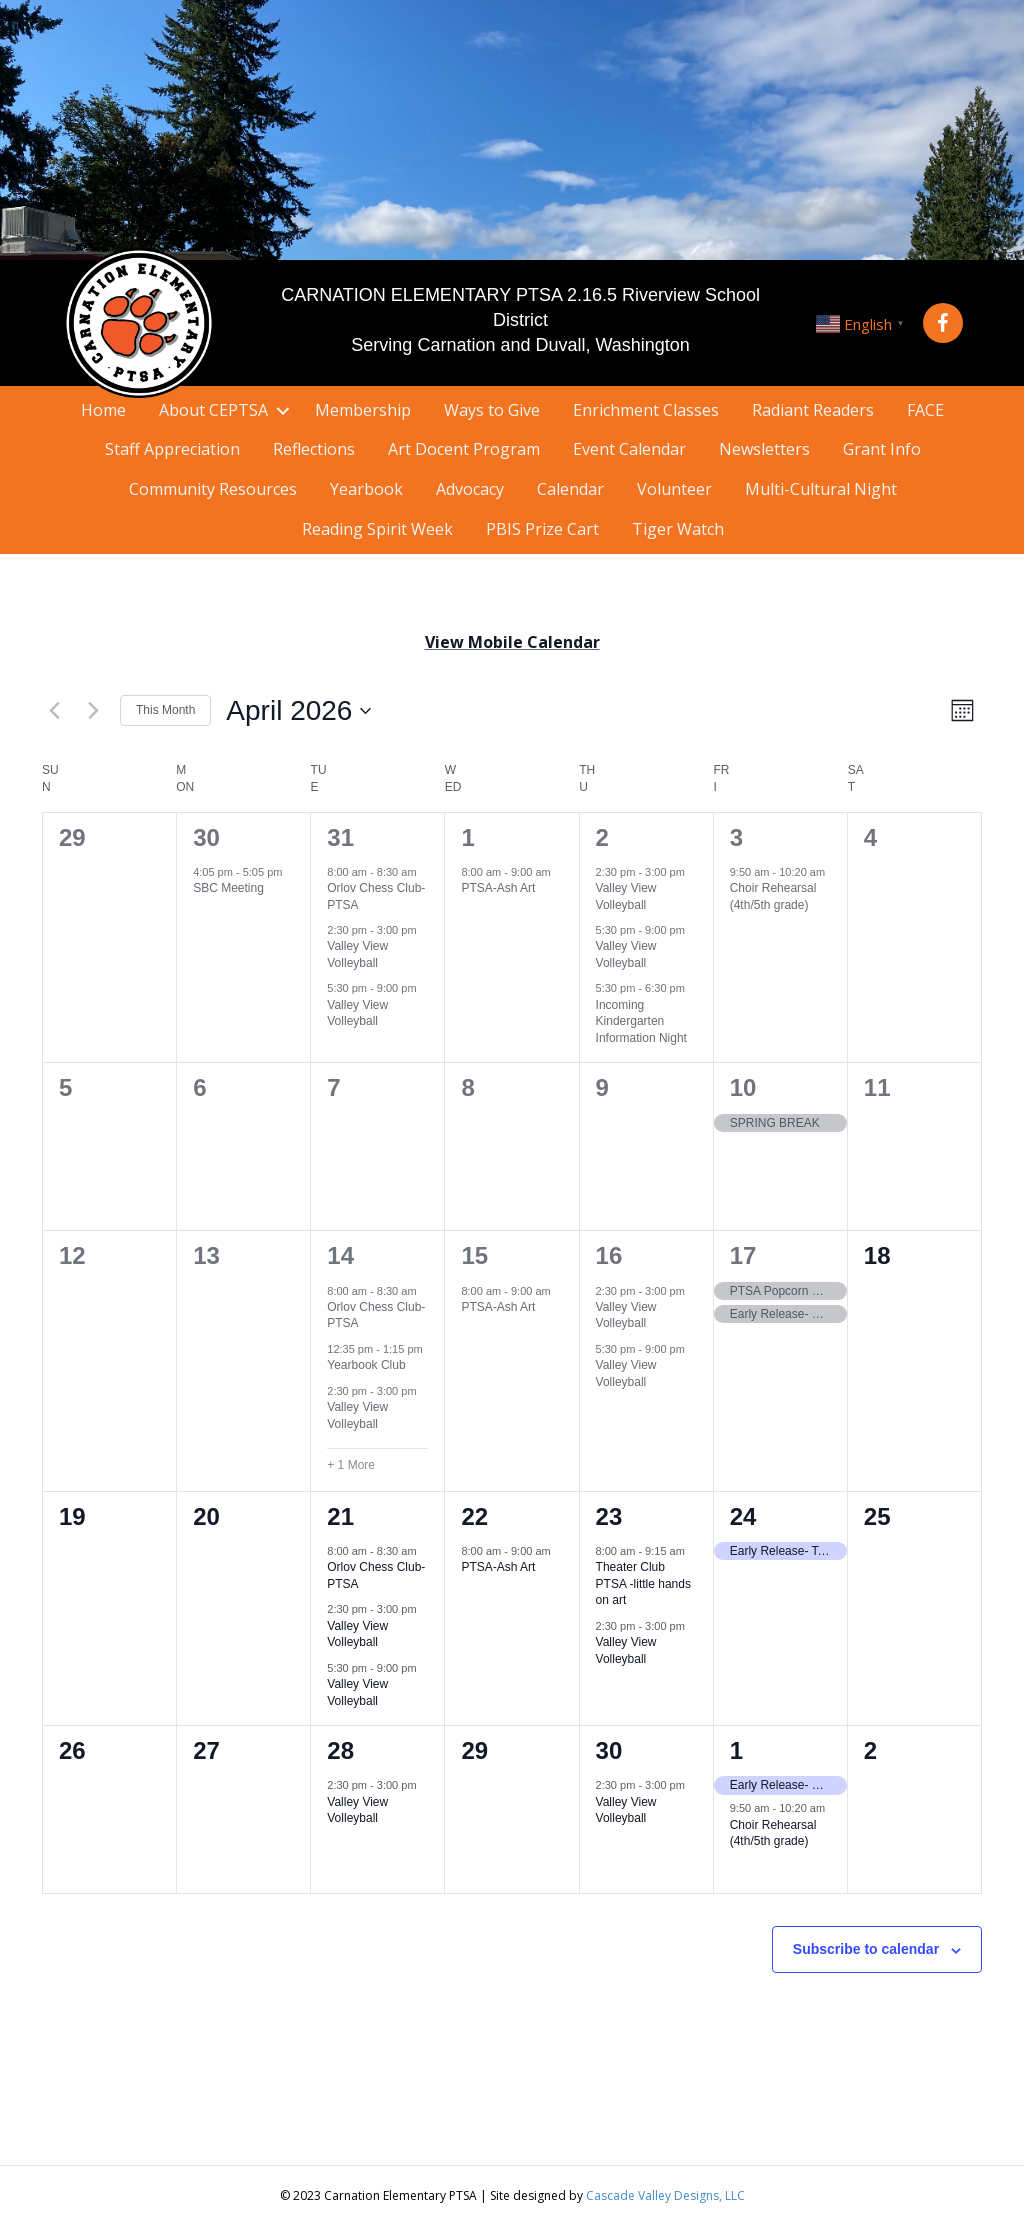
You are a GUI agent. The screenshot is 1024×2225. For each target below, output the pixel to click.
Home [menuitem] (103, 410)
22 (474, 1516)
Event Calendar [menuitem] (629, 449)
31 (340, 837)
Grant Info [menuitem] (882, 449)
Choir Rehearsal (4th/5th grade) (773, 1833)
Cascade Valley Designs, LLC (665, 2195)
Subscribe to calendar (866, 1949)
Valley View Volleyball (357, 954)
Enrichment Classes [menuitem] (646, 410)
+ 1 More (351, 1465)
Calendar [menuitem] (570, 489)
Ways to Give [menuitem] (492, 410)
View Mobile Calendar (512, 642)
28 (340, 1750)
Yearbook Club (366, 1365)
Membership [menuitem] (363, 410)
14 (340, 1255)
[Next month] (93, 711)
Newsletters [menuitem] (764, 449)
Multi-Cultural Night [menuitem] (821, 489)
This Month (165, 710)
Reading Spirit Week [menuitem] (377, 529)
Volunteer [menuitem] (674, 489)
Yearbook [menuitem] (366, 489)
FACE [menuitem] (925, 410)
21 (340, 1516)
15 (474, 1255)
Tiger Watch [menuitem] (678, 529)
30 (206, 837)
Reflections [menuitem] (314, 449)
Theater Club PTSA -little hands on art (643, 1583)
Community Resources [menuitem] (213, 489)
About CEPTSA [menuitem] (213, 410)
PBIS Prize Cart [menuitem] (542, 529)
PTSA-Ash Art (498, 888)
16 (609, 1255)
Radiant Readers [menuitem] (813, 410)
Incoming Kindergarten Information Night (641, 1021)
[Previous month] (54, 711)
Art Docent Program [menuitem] (464, 449)
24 (743, 1516)
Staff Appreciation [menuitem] (172, 449)
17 (743, 1255)
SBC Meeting (228, 888)
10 (743, 1087)
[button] (943, 323)
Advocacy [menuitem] (470, 489)
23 (609, 1516)
